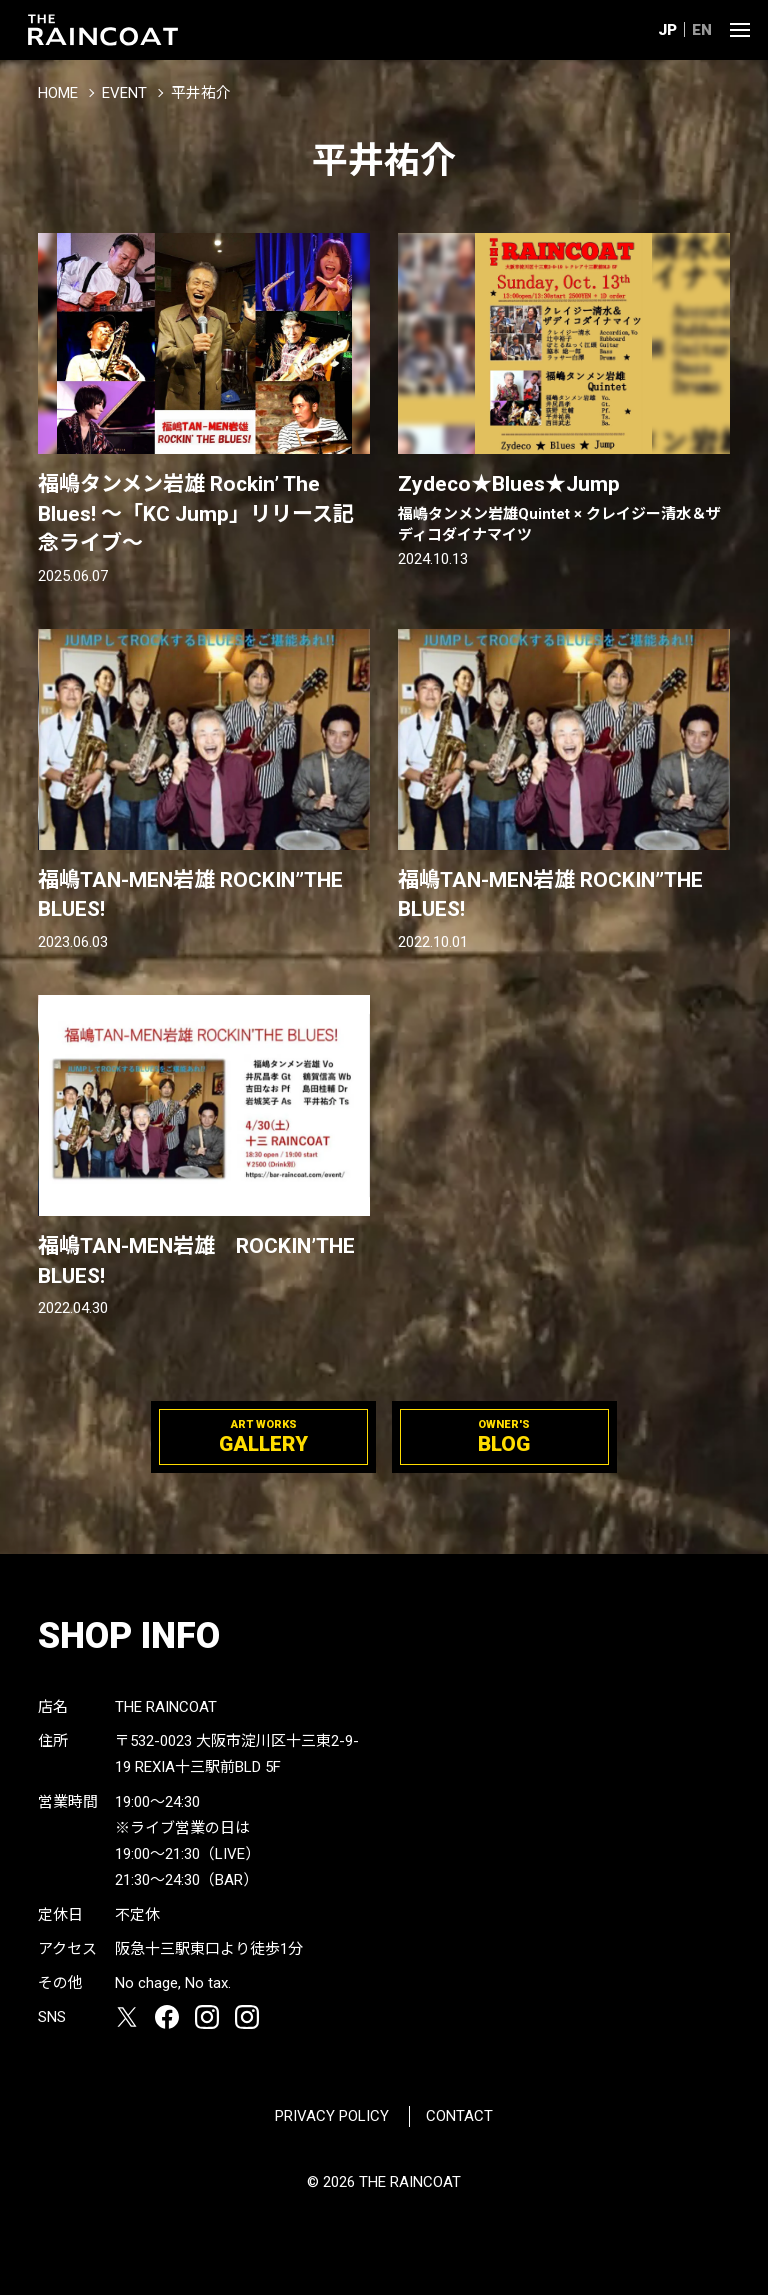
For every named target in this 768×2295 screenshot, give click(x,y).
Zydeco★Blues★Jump (564, 508)
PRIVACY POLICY (332, 2116)
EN (702, 30)
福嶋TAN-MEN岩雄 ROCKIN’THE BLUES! (196, 1260)
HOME (58, 93)
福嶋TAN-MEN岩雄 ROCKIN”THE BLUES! (190, 894)
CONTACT (459, 2116)
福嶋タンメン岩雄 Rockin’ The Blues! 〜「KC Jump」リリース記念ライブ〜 (196, 513)
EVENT (124, 93)
